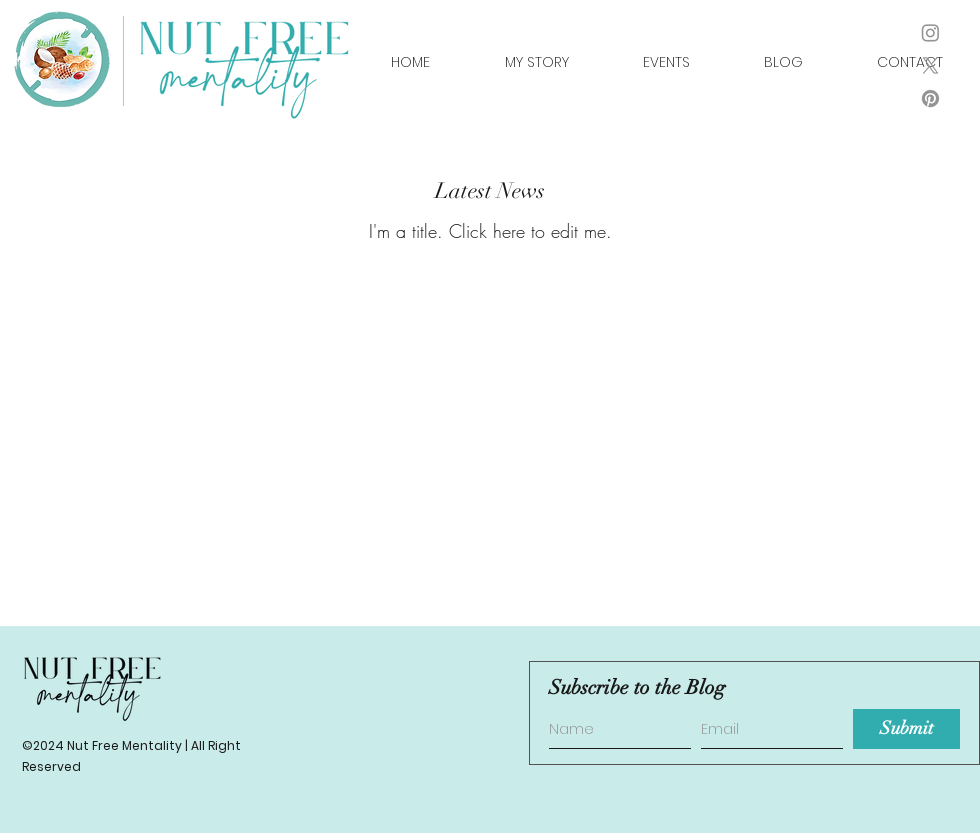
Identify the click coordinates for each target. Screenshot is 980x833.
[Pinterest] (930, 98)
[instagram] (930, 32)
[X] (930, 65)
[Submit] (906, 729)
